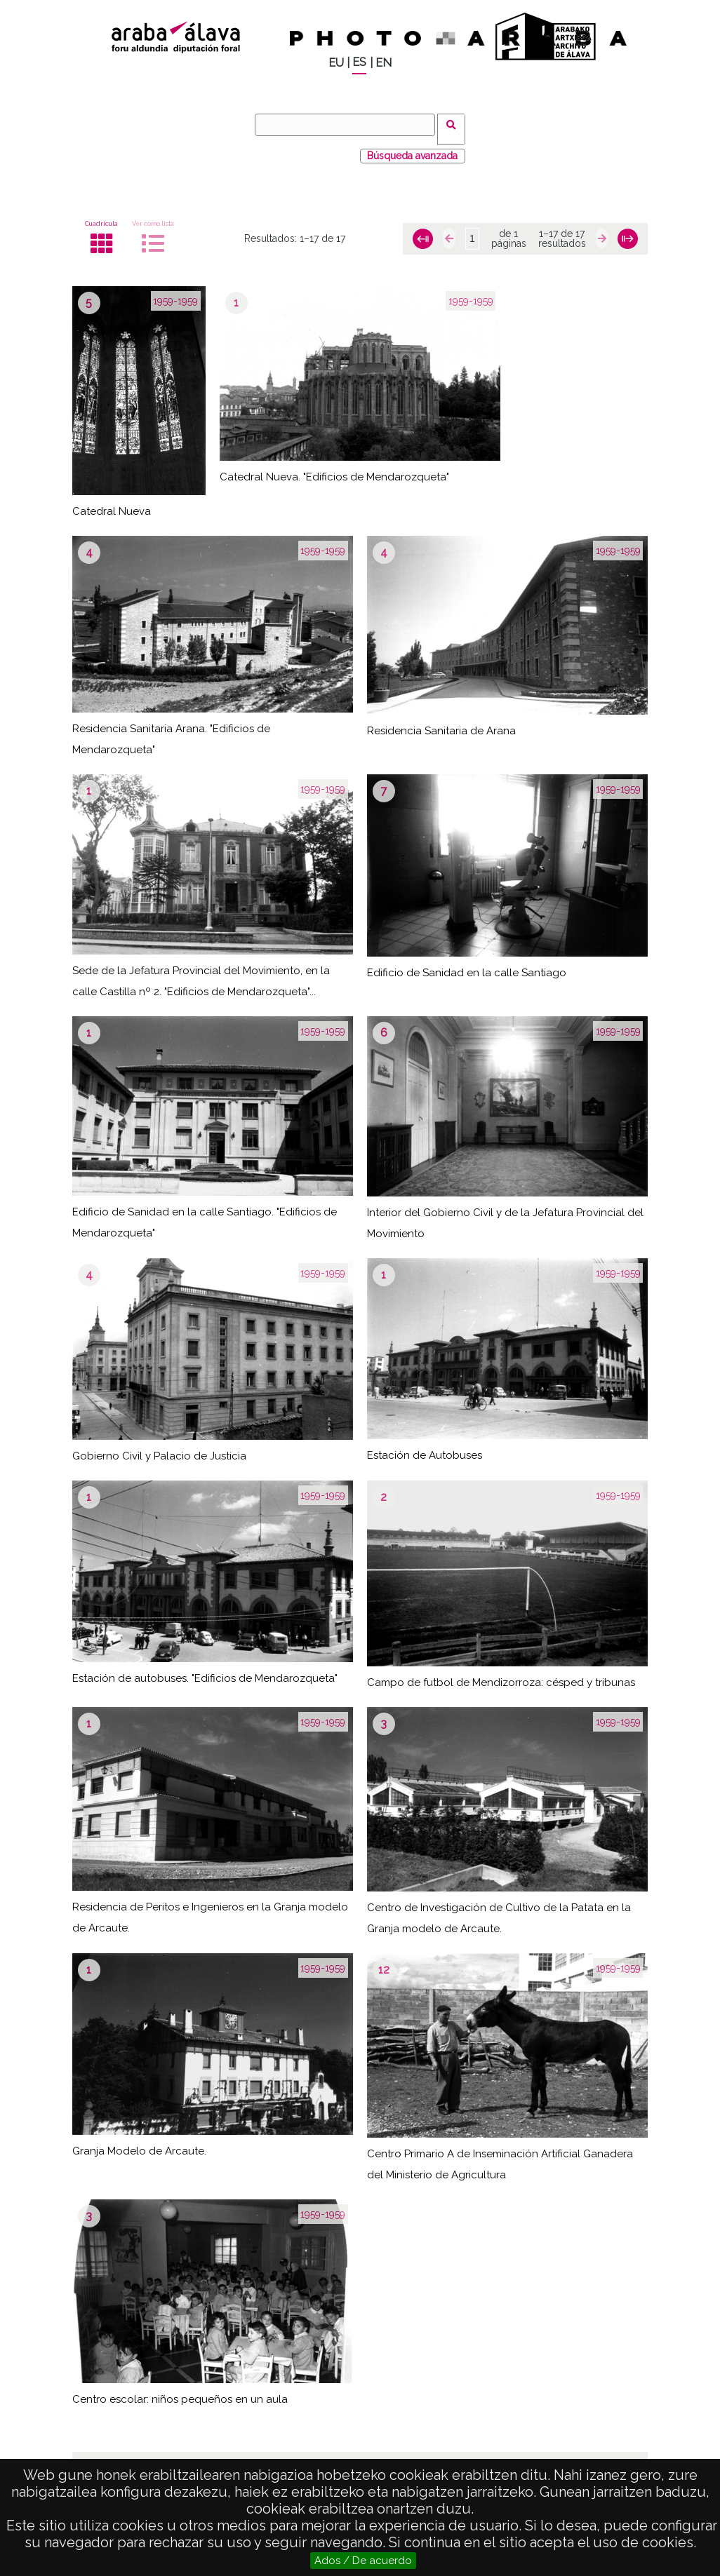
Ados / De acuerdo (363, 2560)
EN (383, 62)
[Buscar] (349, 125)
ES (359, 62)
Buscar (455, 124)
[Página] (472, 230)
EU (336, 62)
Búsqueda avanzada (412, 146)
